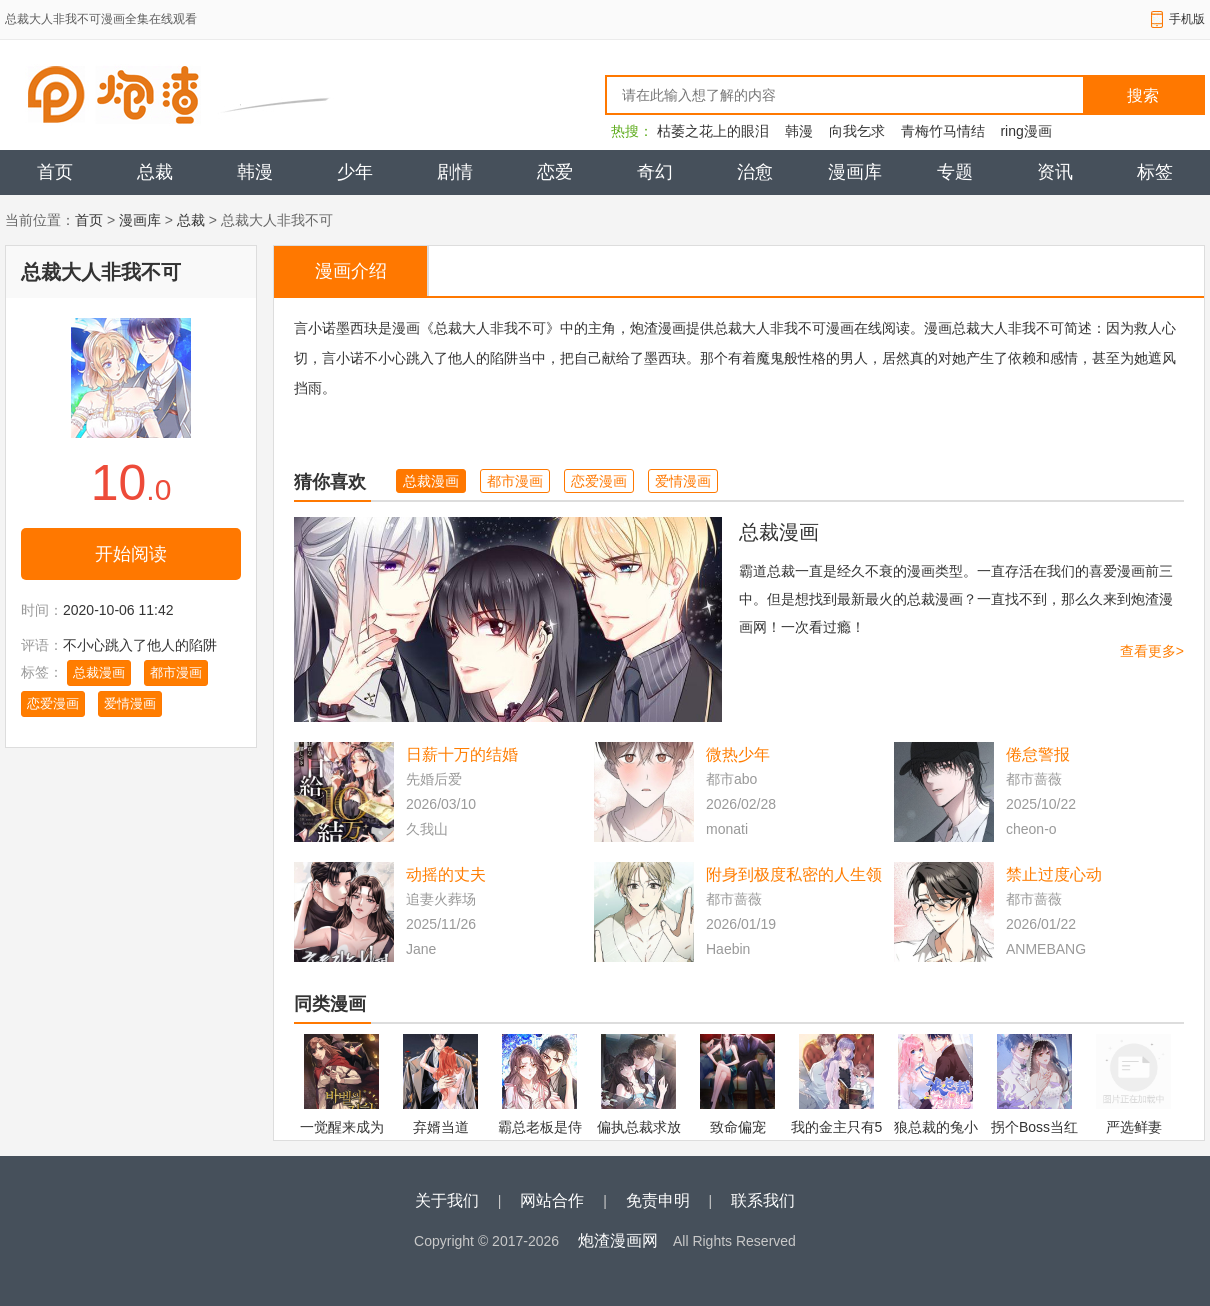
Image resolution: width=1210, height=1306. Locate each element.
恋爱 (555, 172)
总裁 (155, 172)
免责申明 (658, 1200)
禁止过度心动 (1054, 874)
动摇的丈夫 (446, 874)
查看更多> (1152, 651)
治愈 (755, 172)
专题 (955, 172)
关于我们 (447, 1200)
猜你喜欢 (330, 482)
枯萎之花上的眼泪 (713, 131)
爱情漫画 (130, 703)
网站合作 (552, 1200)
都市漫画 (176, 672)
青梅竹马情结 (943, 131)
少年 (355, 172)
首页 (55, 172)
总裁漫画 (99, 672)
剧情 (455, 172)
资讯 (1055, 172)
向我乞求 (857, 131)
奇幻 (655, 172)
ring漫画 (1025, 131)
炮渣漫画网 (618, 1240)
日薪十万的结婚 (462, 754)
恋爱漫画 (53, 703)
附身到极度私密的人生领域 (794, 876)
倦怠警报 (1038, 754)
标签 (1155, 172)
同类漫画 (330, 1004)
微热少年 (738, 754)
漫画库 (855, 172)
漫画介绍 (351, 271)
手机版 (1187, 19)
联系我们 (763, 1200)
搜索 (1143, 95)
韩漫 (799, 131)
